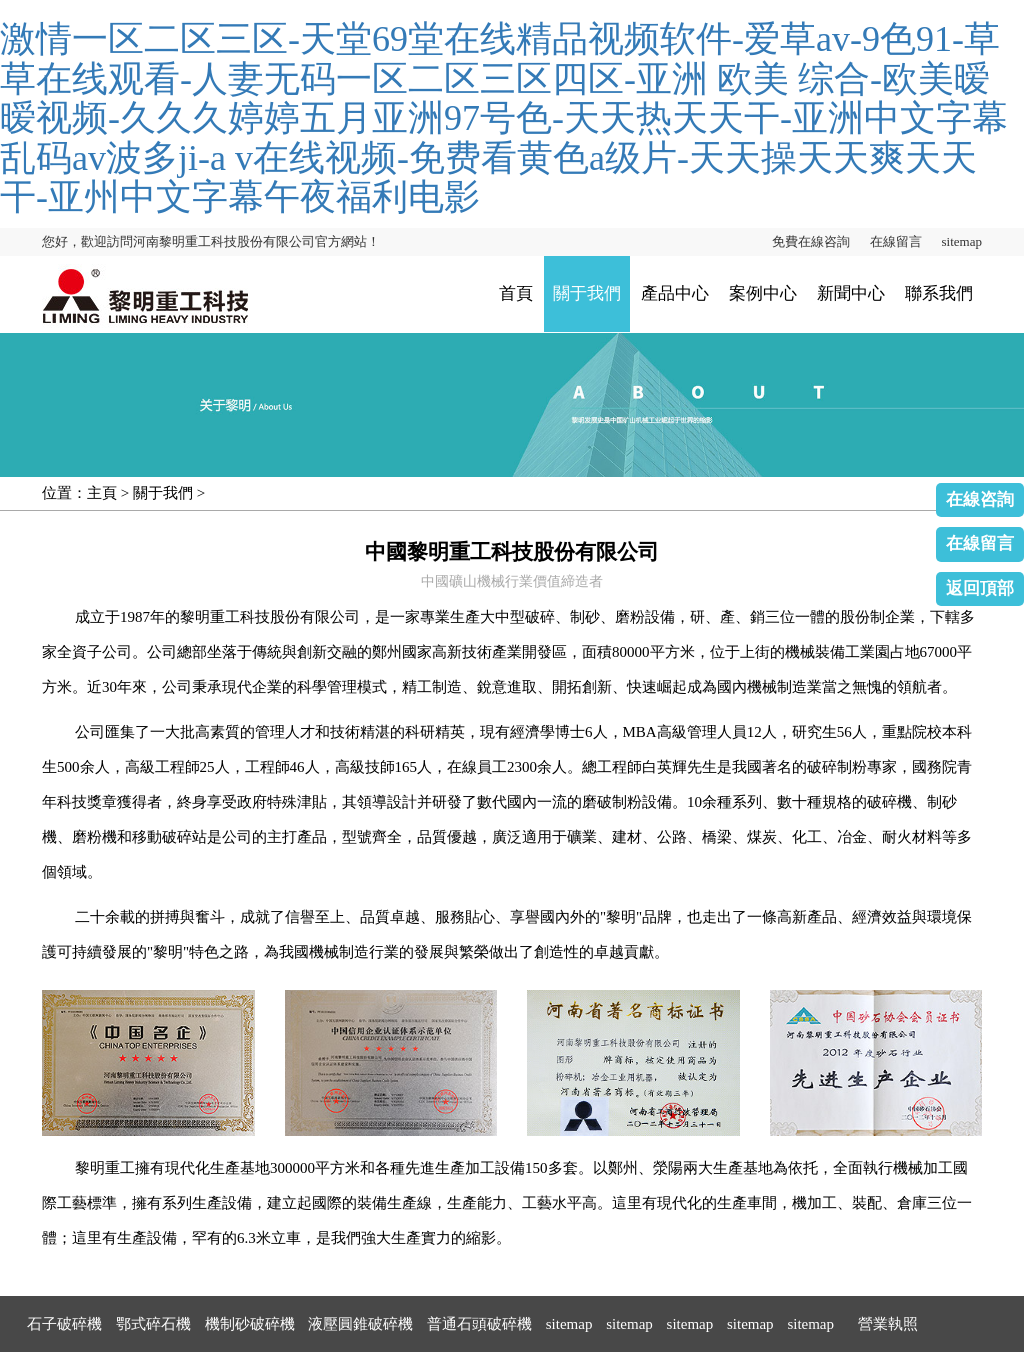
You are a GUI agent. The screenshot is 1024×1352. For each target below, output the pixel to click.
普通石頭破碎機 (479, 1324)
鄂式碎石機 (153, 1324)
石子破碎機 (64, 1324)
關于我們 (587, 293)
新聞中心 (851, 293)
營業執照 (888, 1324)
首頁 (516, 293)
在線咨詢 (980, 499)
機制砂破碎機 (250, 1324)
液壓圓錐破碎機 (360, 1324)
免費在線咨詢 (811, 241)
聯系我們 (939, 293)
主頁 (102, 493)
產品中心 (675, 293)
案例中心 (763, 293)
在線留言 (896, 241)
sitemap (962, 241)
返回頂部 (980, 588)
